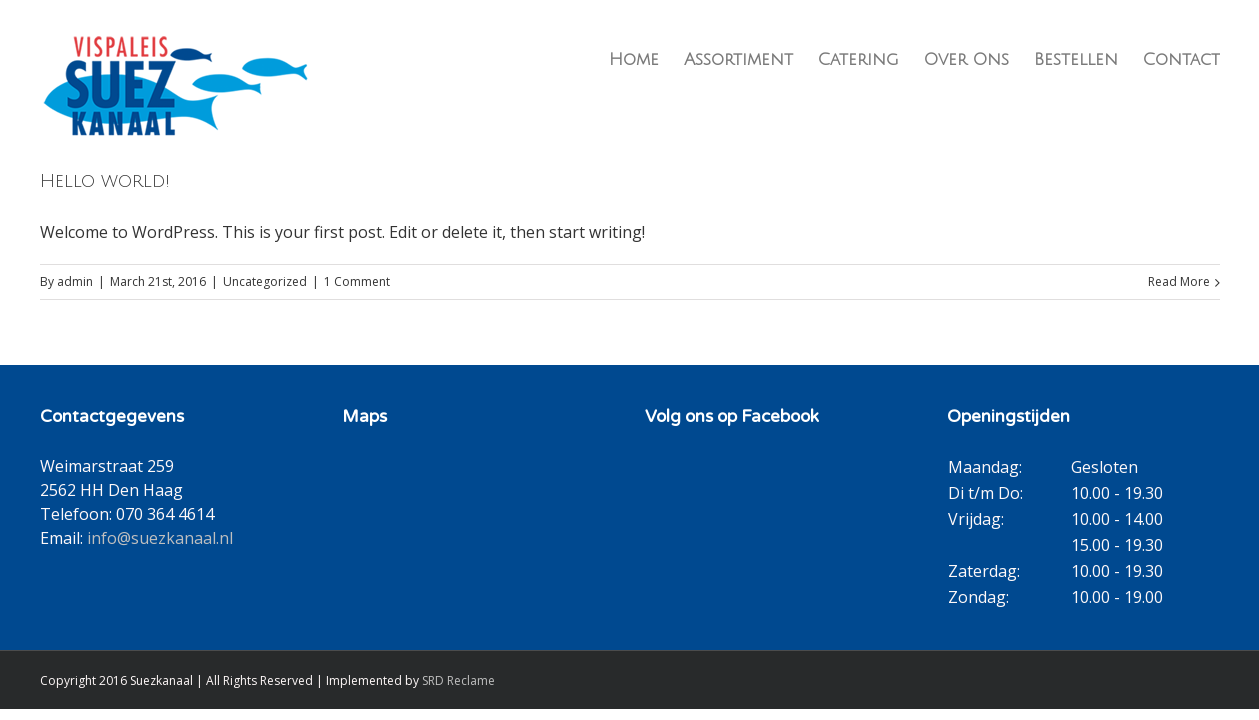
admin (75, 281)
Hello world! (105, 181)
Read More (1179, 281)
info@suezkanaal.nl (160, 538)
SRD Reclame (458, 680)
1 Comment (357, 281)
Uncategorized (265, 281)
